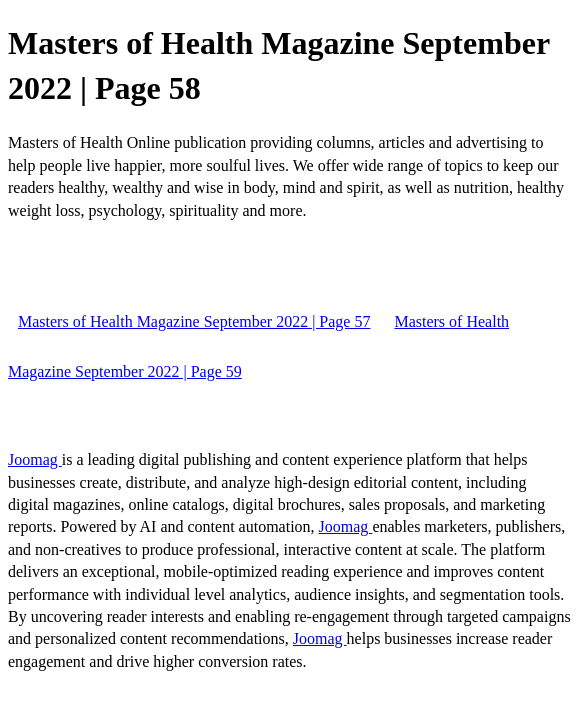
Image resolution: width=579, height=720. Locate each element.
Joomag (35, 459)
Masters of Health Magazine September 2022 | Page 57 (194, 321)
